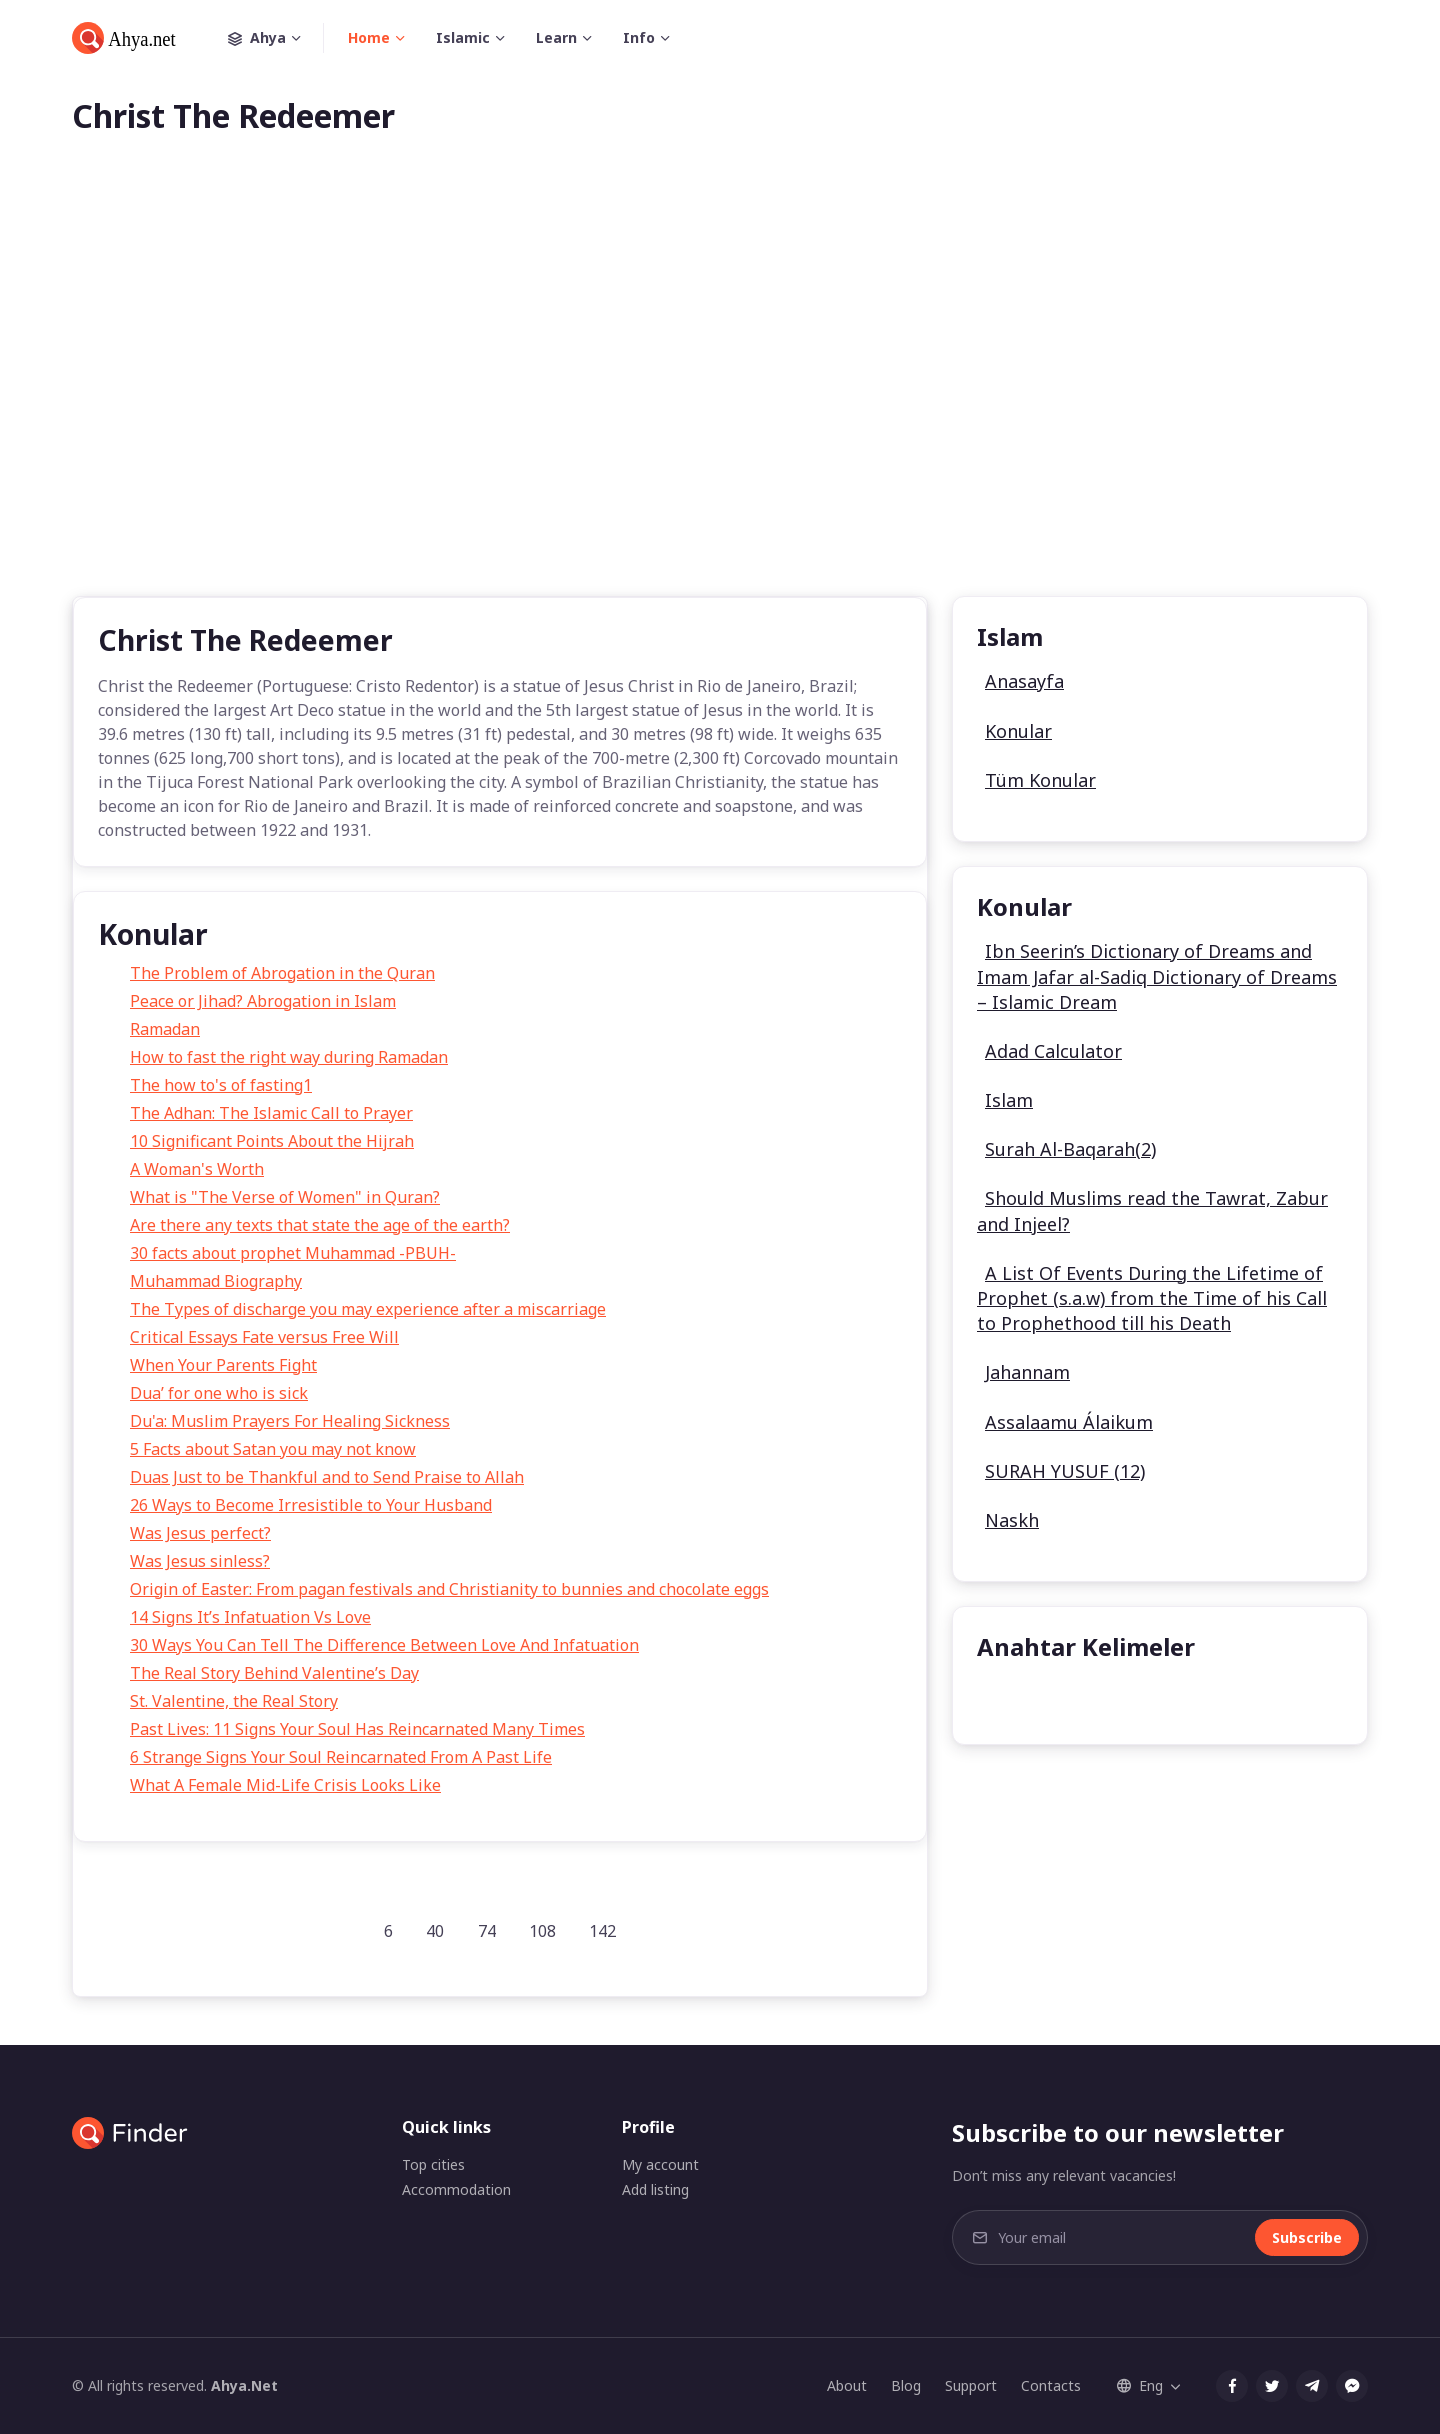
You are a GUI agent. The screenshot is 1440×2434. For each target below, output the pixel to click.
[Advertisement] (720, 398)
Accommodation (456, 2189)
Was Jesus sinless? (200, 1561)
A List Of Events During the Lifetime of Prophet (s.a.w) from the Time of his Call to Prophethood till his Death (1152, 1298)
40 (435, 1931)
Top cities (433, 2164)
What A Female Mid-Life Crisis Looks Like (285, 1785)
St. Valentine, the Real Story (234, 1701)
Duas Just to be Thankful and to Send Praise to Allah (327, 1477)
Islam (1009, 1100)
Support (971, 2385)
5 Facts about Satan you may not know (273, 1449)
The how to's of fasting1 (221, 1085)
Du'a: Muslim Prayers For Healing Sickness (290, 1421)
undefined (1030, 1697)
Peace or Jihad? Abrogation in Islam (263, 1001)
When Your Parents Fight (223, 1365)
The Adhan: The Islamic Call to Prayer (271, 1113)
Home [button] (369, 37)
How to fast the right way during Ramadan (289, 1057)
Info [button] (639, 37)
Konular (1018, 731)
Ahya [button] (276, 38)
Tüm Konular (1040, 780)
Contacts (1051, 2385)
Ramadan (165, 1029)
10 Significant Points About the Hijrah (272, 1141)
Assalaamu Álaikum (1069, 1422)
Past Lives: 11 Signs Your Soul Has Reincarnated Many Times (357, 1729)
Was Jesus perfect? (200, 1533)
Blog (906, 2385)
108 (542, 1931)
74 (487, 1931)
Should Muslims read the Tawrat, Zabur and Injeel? (1152, 1210)
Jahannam (1027, 1372)
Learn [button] (556, 37)
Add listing (655, 2189)
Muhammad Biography (216, 1281)
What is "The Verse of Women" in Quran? (285, 1197)
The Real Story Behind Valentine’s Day (274, 1673)
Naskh (1012, 1520)
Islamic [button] (463, 37)
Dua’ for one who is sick (219, 1393)
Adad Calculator (1053, 1051)
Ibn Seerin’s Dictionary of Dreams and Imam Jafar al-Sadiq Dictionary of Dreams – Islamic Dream (1157, 976)
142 (602, 1931)
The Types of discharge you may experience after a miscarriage (368, 1309)
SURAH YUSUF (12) (1065, 1471)
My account (660, 2164)
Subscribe (1307, 2237)
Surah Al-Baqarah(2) (1070, 1149)
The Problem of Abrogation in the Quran (282, 973)
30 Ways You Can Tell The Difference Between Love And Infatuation (384, 1645)
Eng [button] (1140, 2385)
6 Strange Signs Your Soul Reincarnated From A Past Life (341, 1757)
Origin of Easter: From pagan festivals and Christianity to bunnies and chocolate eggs (449, 1589)
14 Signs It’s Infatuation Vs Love (250, 1617)
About (847, 2385)
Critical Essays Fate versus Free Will (264, 1337)
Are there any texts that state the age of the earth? (320, 1225)
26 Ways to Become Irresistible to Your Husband (311, 1505)
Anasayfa (1024, 681)
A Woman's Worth (197, 1169)
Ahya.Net (244, 2385)
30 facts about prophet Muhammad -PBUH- (293, 1253)
